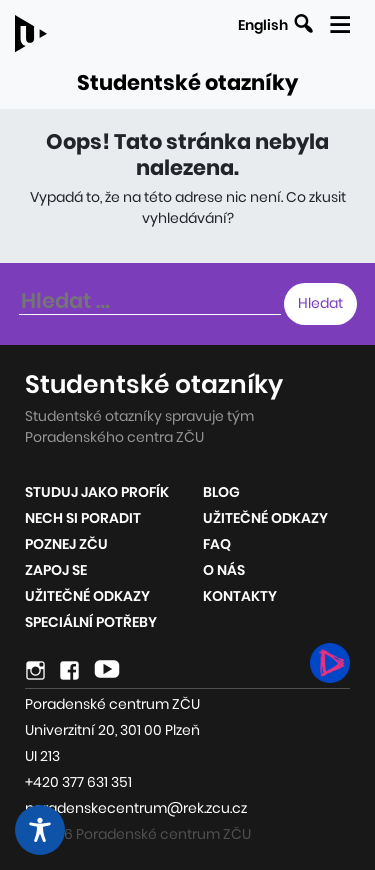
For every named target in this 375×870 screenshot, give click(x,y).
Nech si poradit (83, 518)
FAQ (217, 544)
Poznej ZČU (66, 544)
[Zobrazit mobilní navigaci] (339, 21)
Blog (221, 492)
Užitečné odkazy (87, 596)
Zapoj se (56, 570)
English (263, 25)
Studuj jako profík (97, 492)
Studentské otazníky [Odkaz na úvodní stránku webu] (187, 82)
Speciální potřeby (91, 622)
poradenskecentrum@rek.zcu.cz (136, 808)
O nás (224, 570)
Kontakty (240, 596)
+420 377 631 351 (78, 782)
